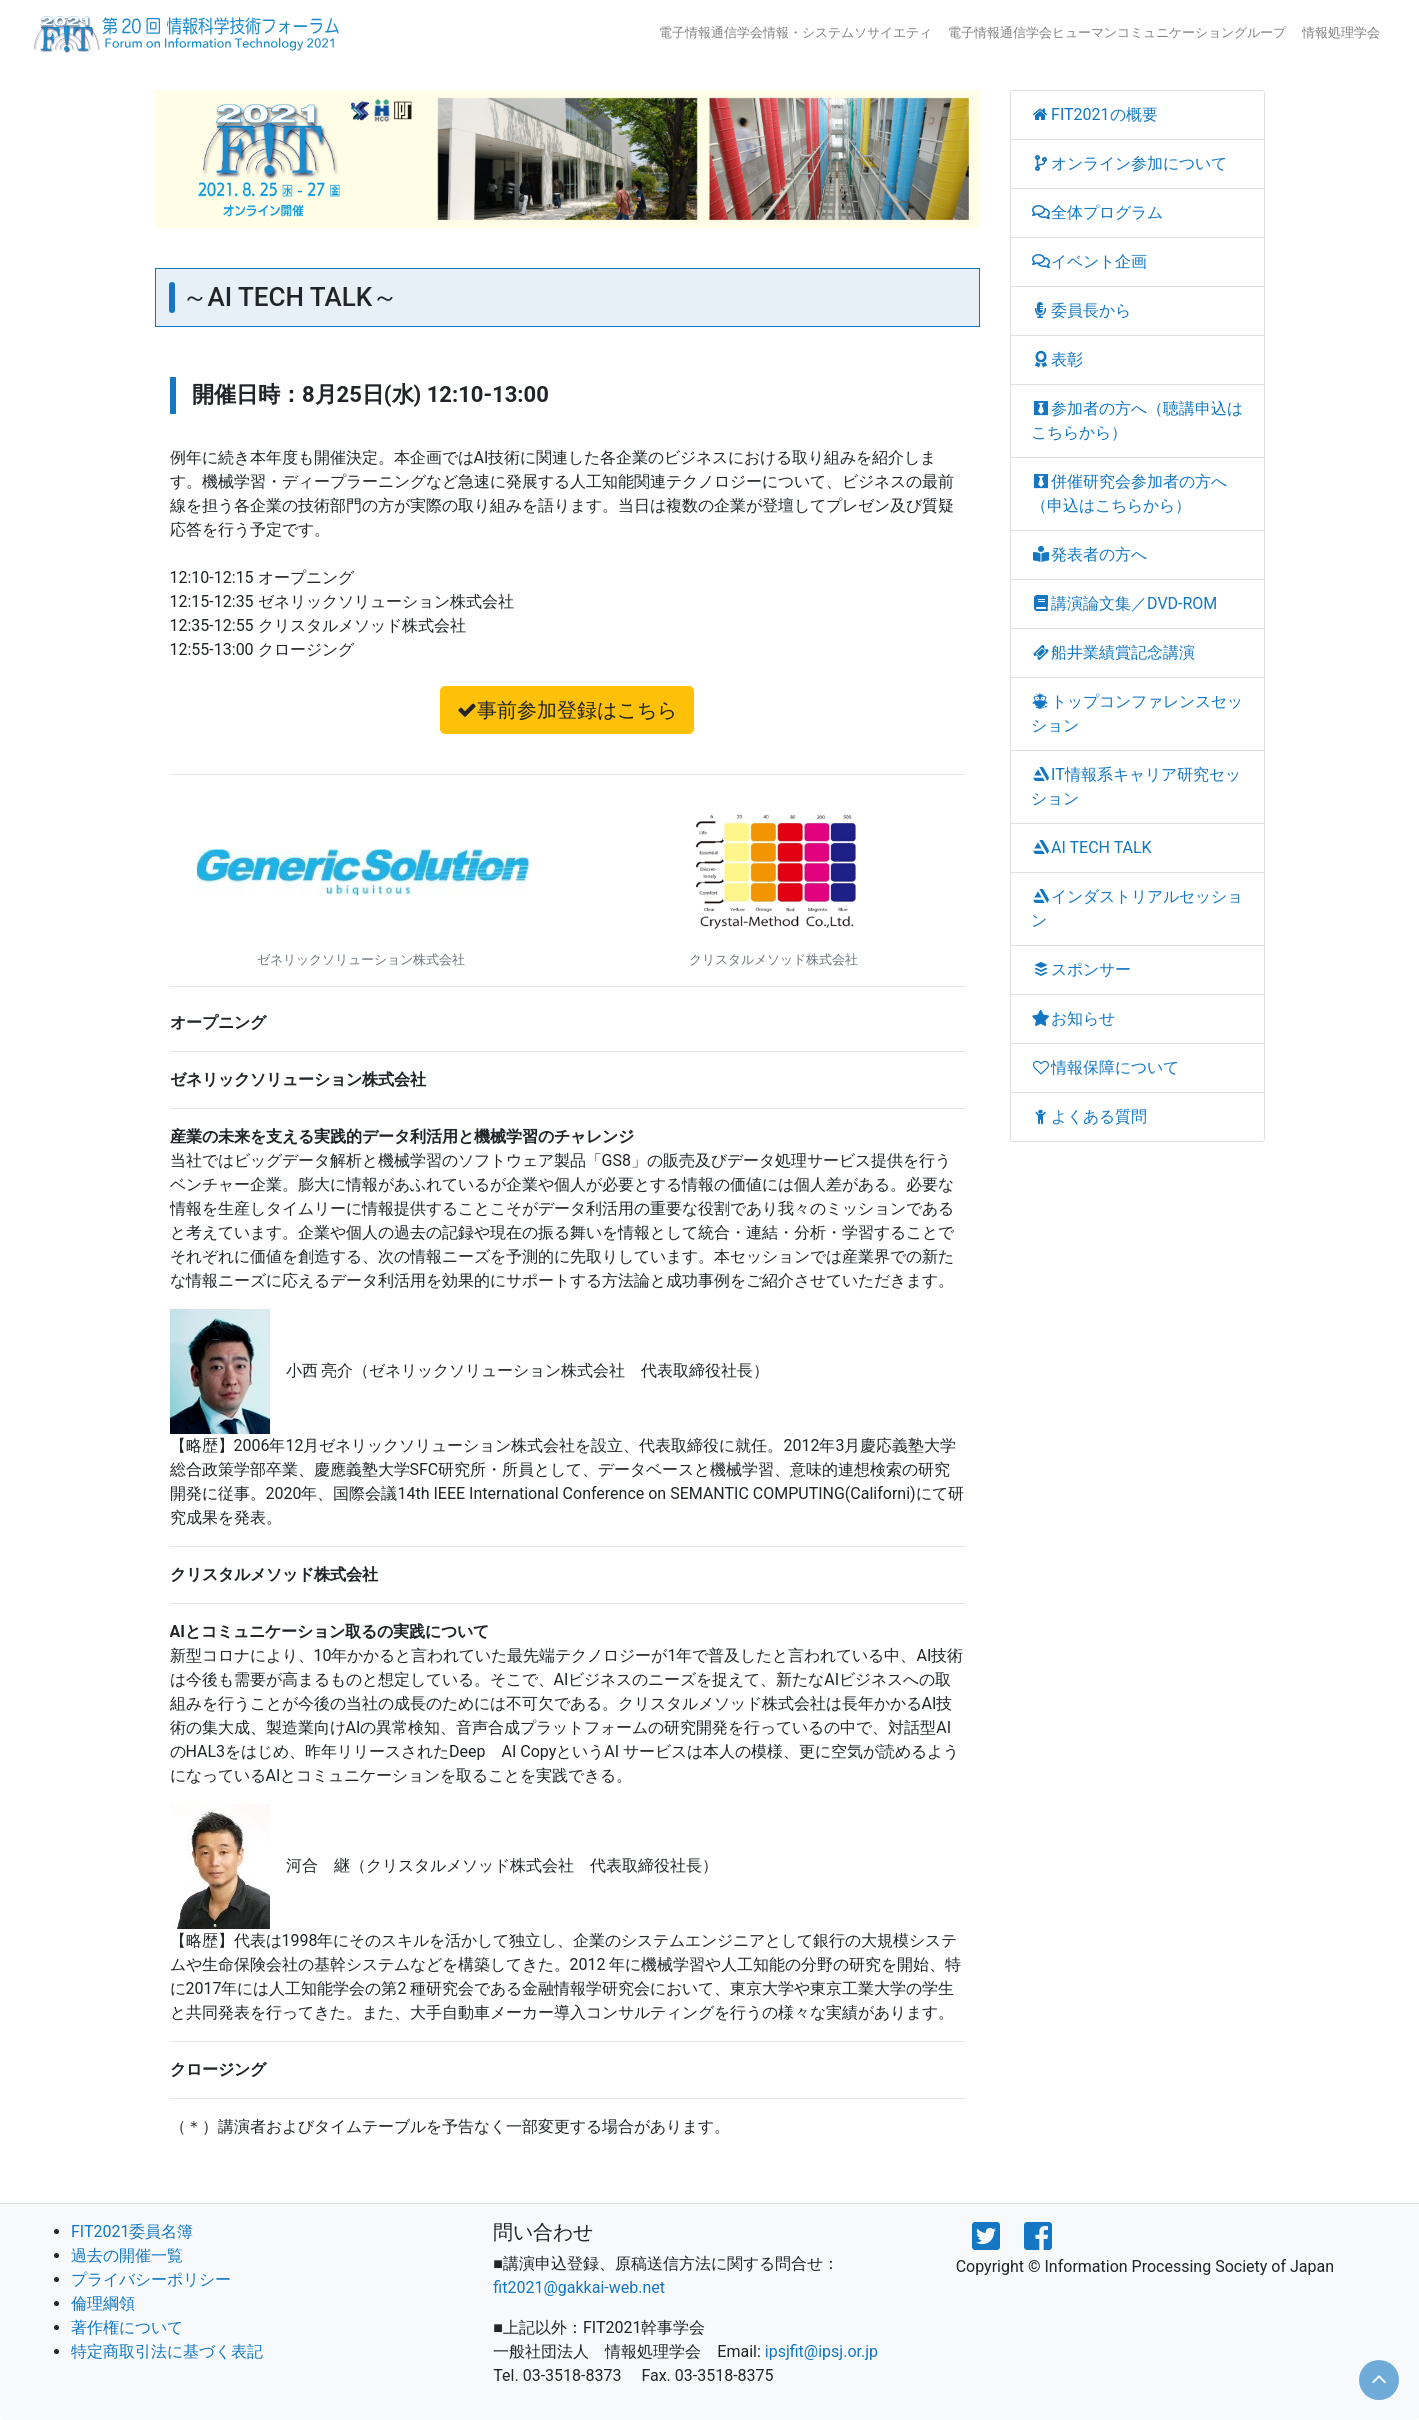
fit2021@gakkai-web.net (579, 2287)
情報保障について (1105, 1067)
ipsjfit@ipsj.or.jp (821, 2351)
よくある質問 (1089, 1116)
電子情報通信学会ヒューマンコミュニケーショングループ (1117, 32)
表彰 (1057, 359)
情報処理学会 (1341, 32)
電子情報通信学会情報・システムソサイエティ (795, 32)
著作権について (127, 2327)
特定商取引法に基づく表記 (167, 2351)
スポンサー (1081, 969)
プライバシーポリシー (151, 2279)
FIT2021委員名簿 (132, 2231)
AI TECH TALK (1091, 847)
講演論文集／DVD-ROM (1124, 603)
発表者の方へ (1089, 554)
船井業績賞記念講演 (1113, 652)
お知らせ (1073, 1018)
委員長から (1081, 310)
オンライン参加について (1129, 163)
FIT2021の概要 (1094, 114)
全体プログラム (1097, 212)
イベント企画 (1089, 261)
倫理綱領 (103, 2303)
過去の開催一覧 (127, 2255)
